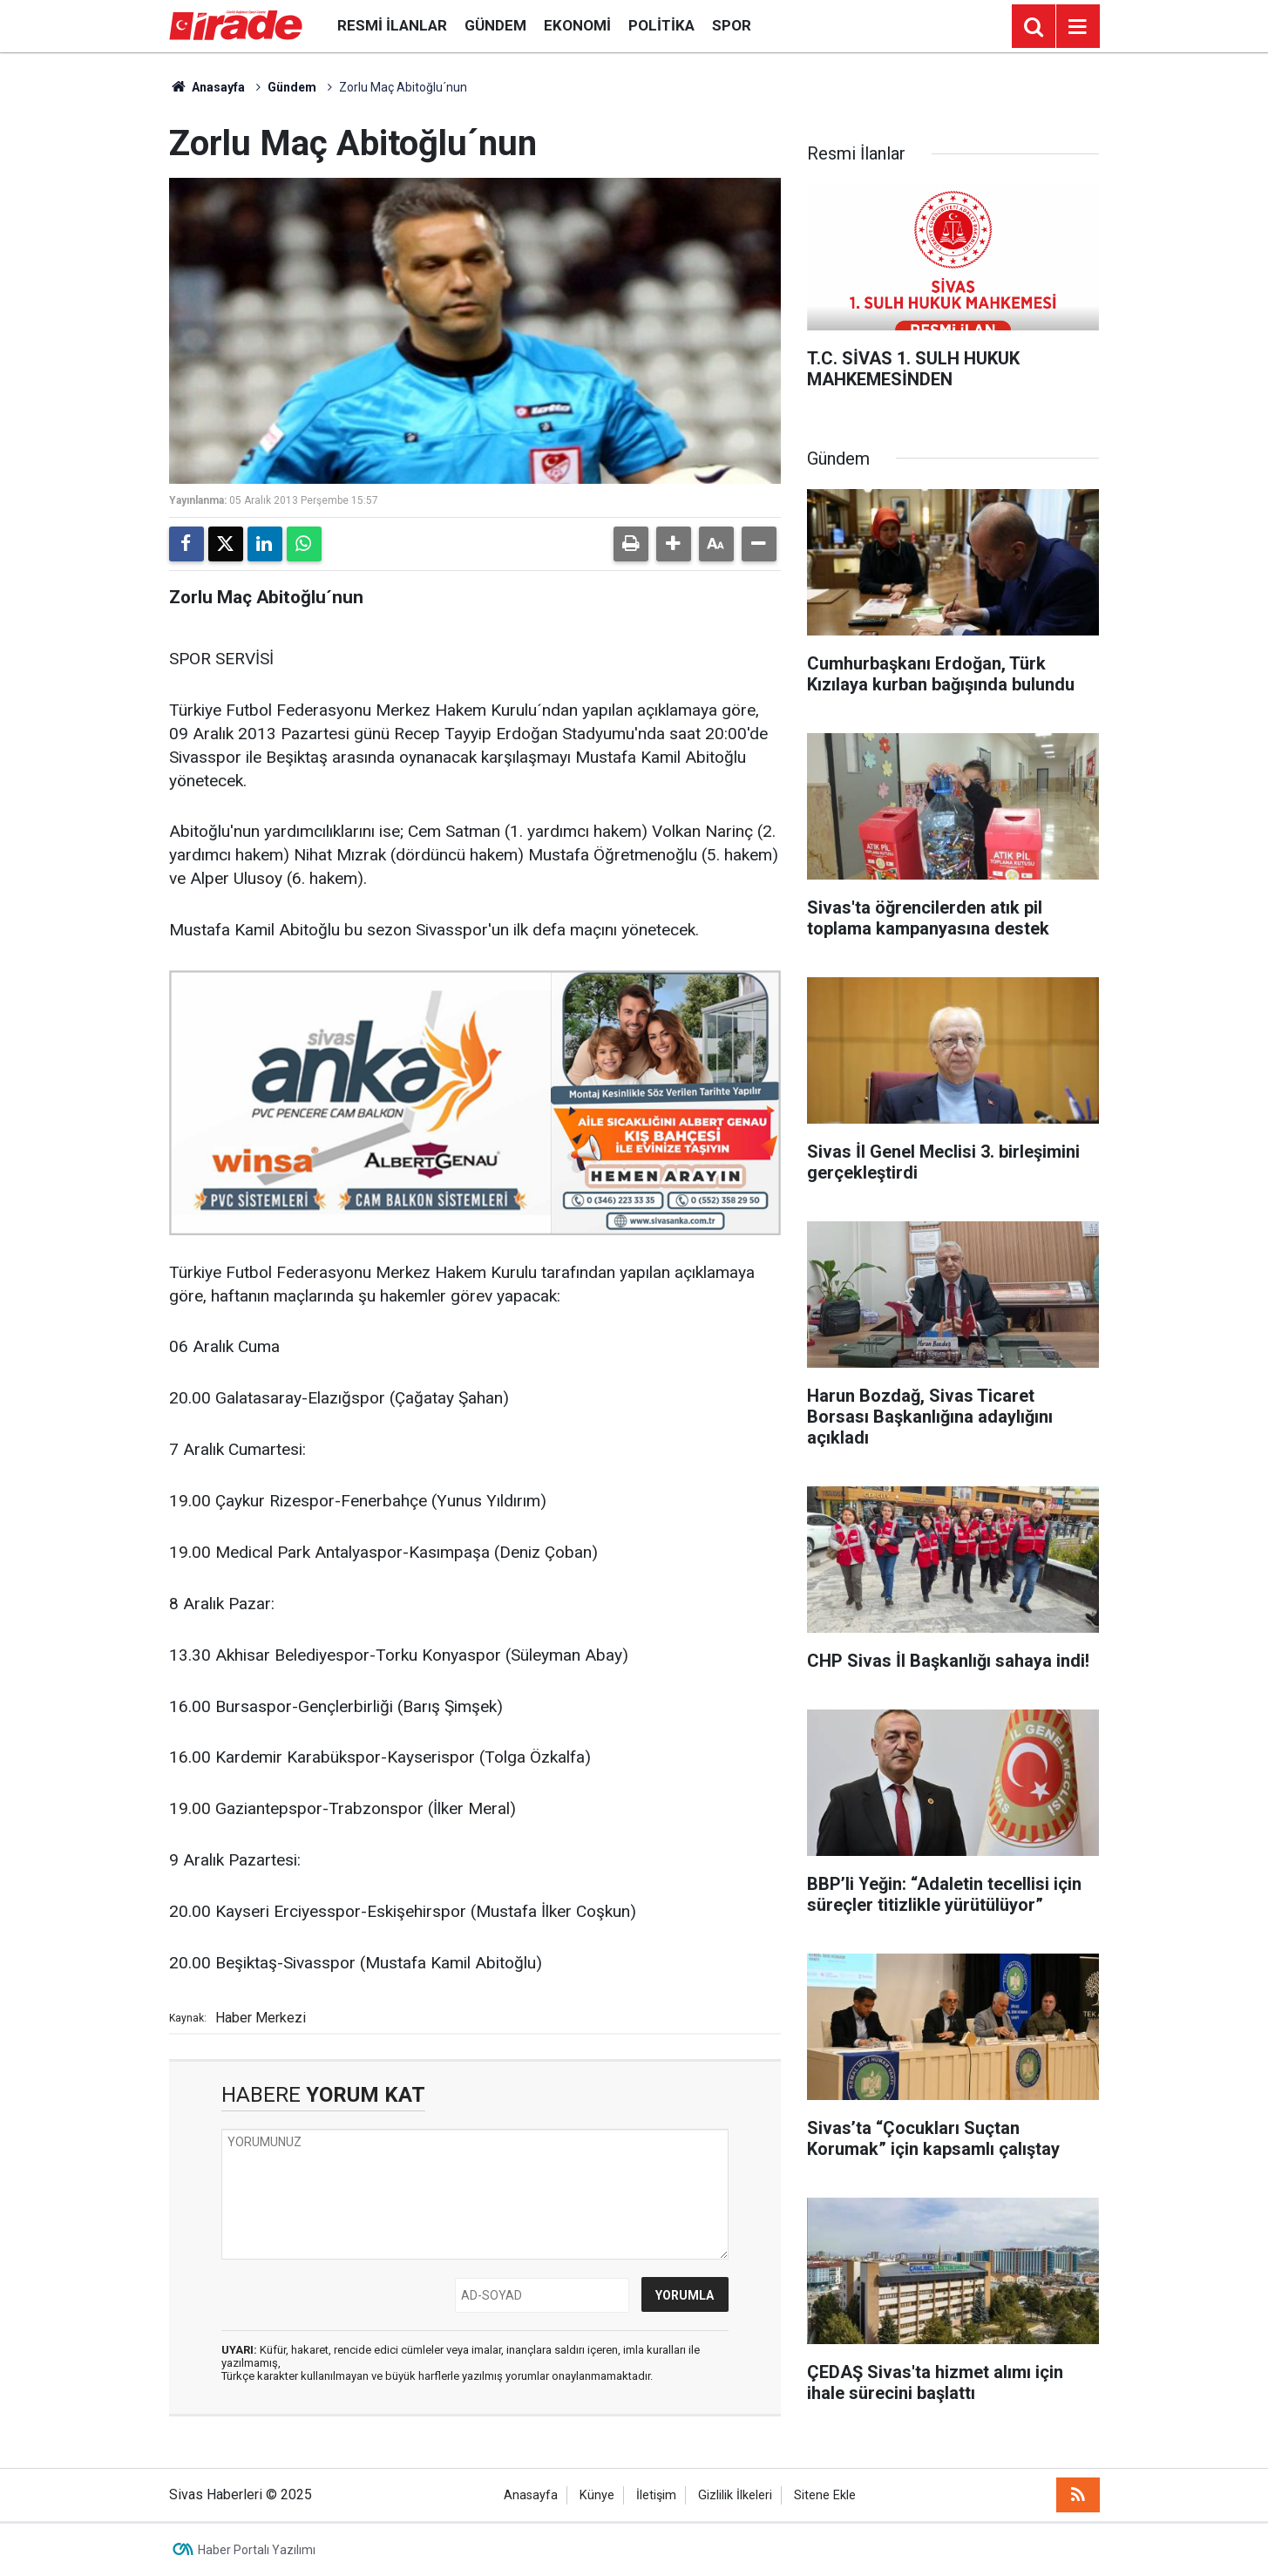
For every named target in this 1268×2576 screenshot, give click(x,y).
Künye (597, 2495)
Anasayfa (207, 87)
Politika (661, 25)
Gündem (495, 25)
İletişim (656, 2495)
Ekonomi (577, 25)
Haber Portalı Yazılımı (256, 2550)
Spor (731, 25)
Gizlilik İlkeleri (735, 2495)
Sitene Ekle (825, 2495)
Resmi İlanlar (392, 25)
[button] (673, 544)
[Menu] (1078, 27)
